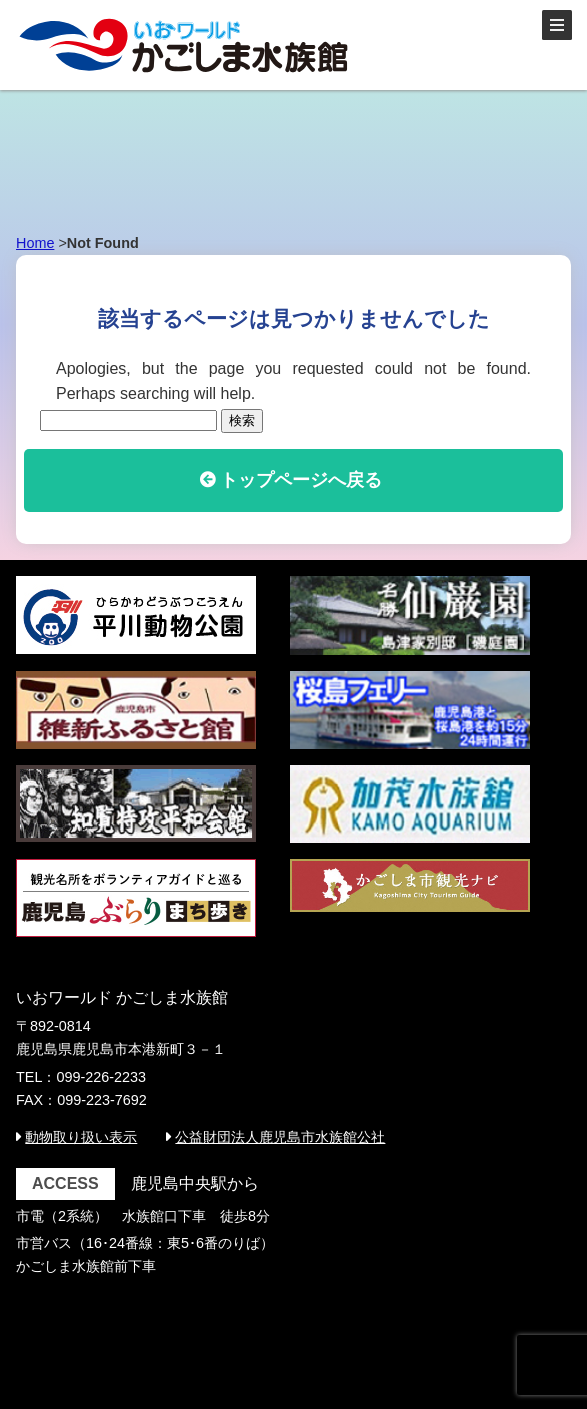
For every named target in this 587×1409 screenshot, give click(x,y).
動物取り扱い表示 (81, 1137)
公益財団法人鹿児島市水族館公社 (280, 1137)
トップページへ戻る (301, 480)
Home (35, 243)
